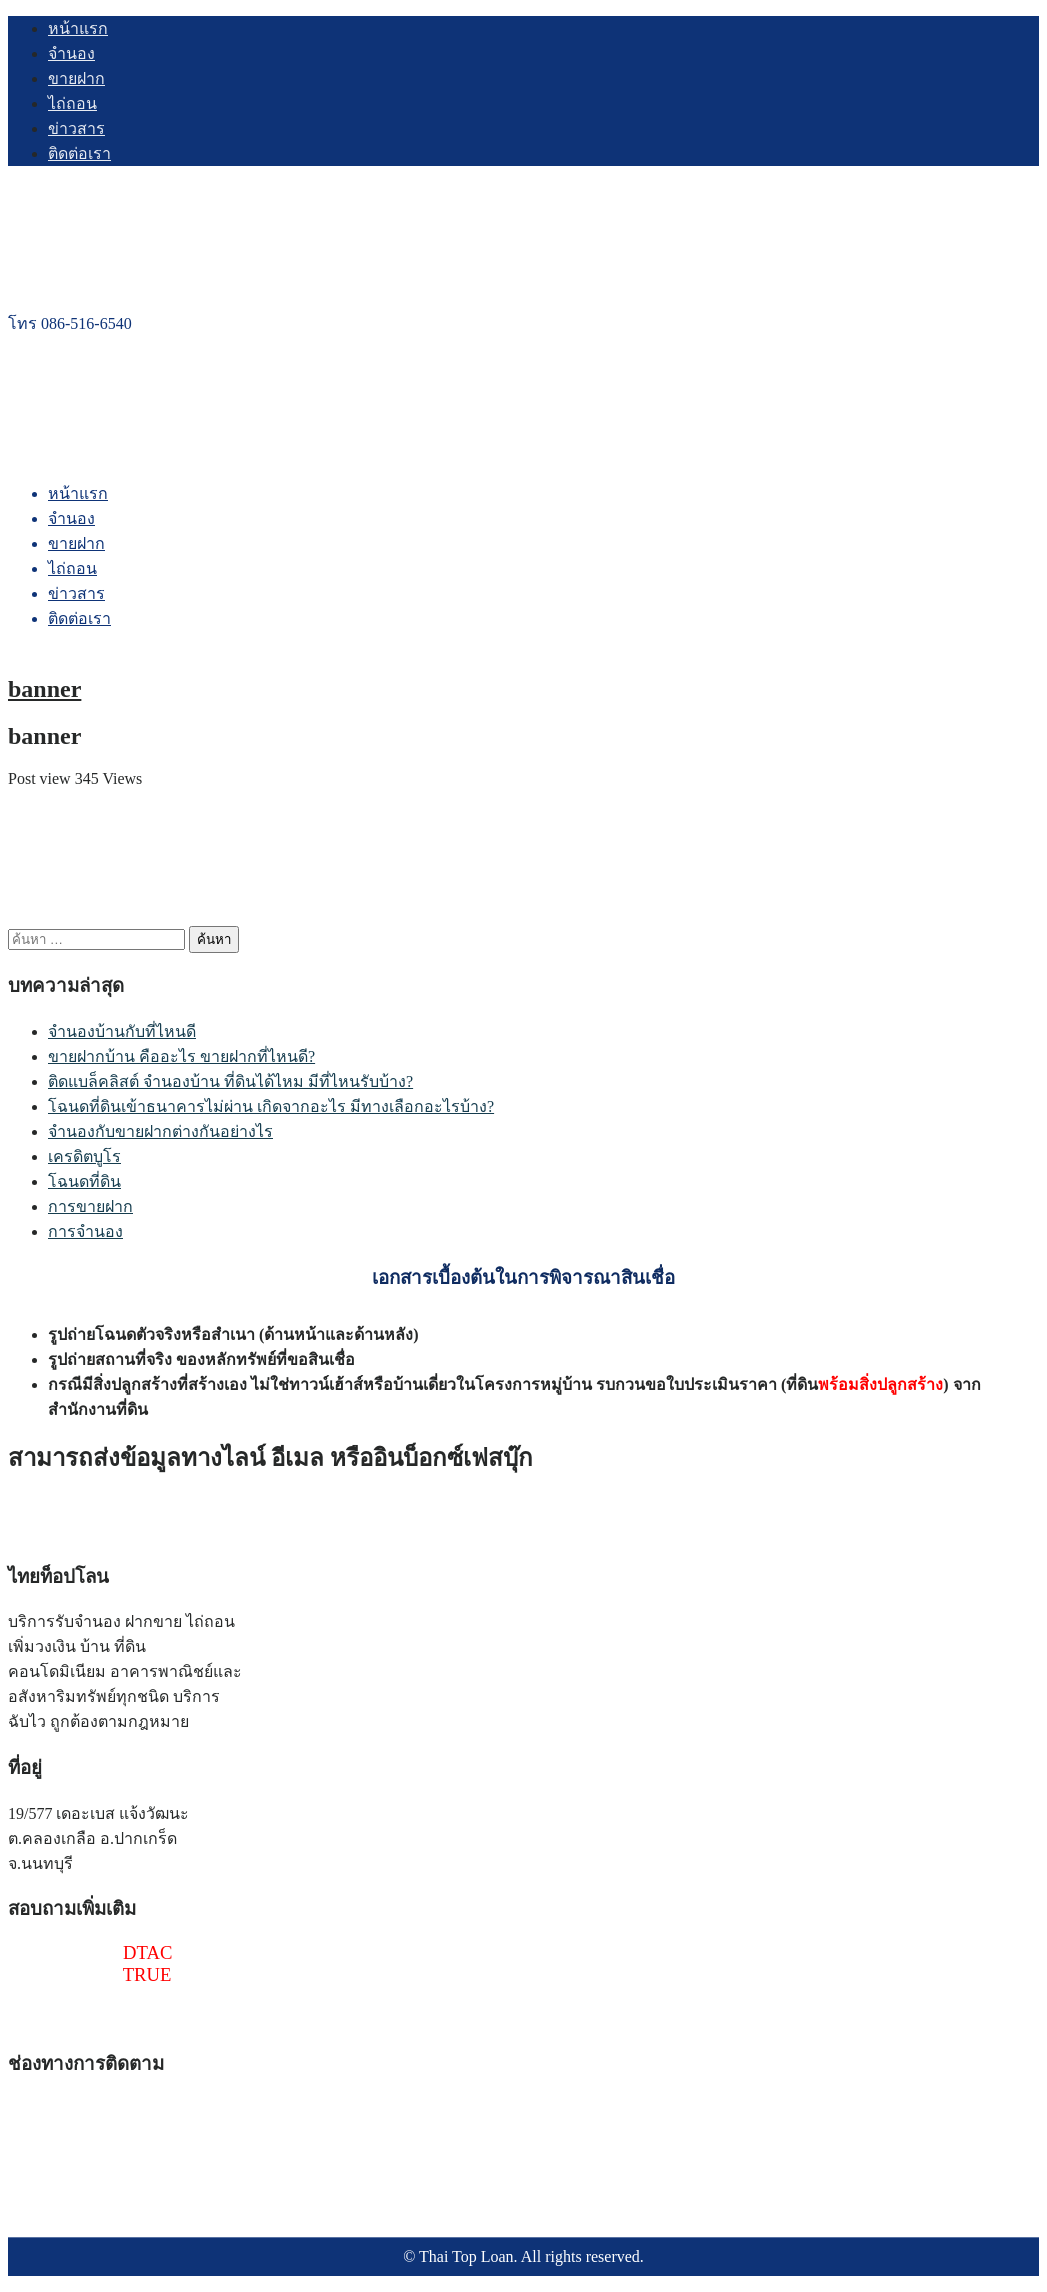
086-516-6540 (66, 1952)
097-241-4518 (66, 1974)
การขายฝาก (90, 1206)
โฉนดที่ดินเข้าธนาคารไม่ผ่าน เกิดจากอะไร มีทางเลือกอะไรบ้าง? (271, 1106)
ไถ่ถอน (72, 103)
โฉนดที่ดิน (84, 1181)
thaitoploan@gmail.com (98, 2018)
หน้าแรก (78, 28)
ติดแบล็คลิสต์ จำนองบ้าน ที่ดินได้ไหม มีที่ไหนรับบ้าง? (230, 1081)
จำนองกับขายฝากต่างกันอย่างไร (160, 1131)
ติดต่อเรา (79, 153)
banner (44, 689)
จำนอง (71, 53)
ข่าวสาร (76, 128)
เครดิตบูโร (84, 1156)
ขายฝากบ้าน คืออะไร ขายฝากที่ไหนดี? (181, 1056)
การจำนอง (85, 1231)
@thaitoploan (58, 1996)
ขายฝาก (76, 78)
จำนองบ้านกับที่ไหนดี (122, 1031)
